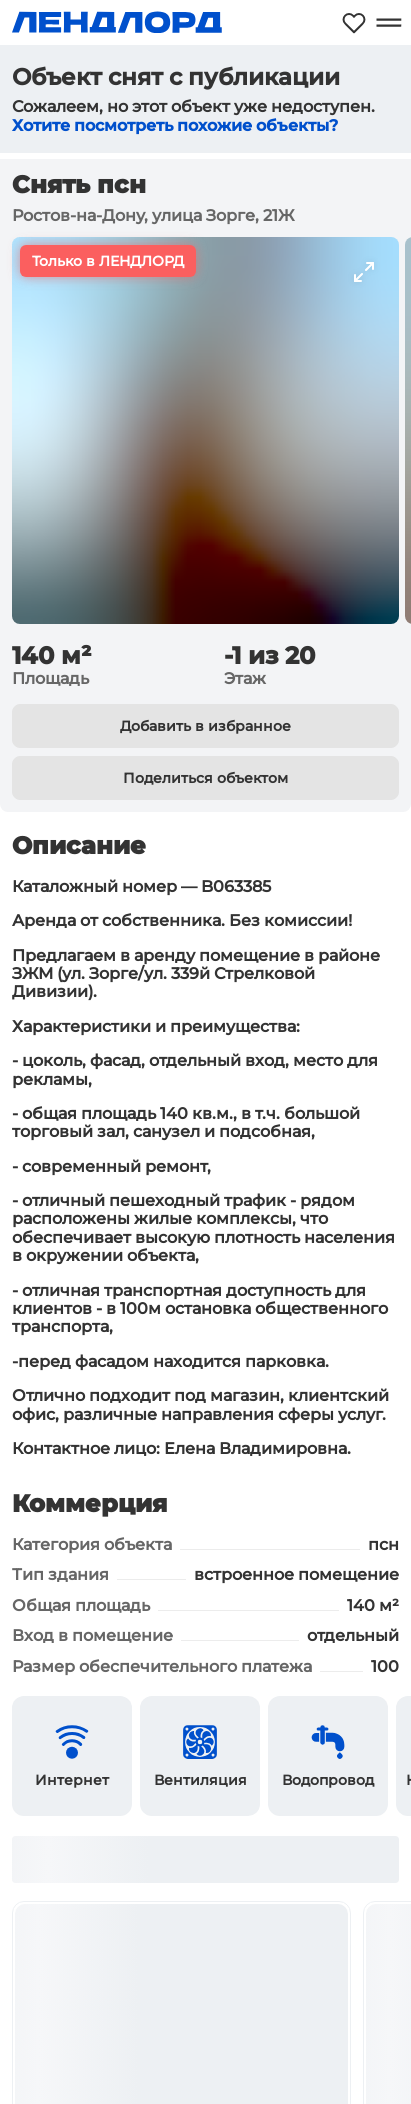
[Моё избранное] (354, 22)
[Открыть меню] (388, 22)
